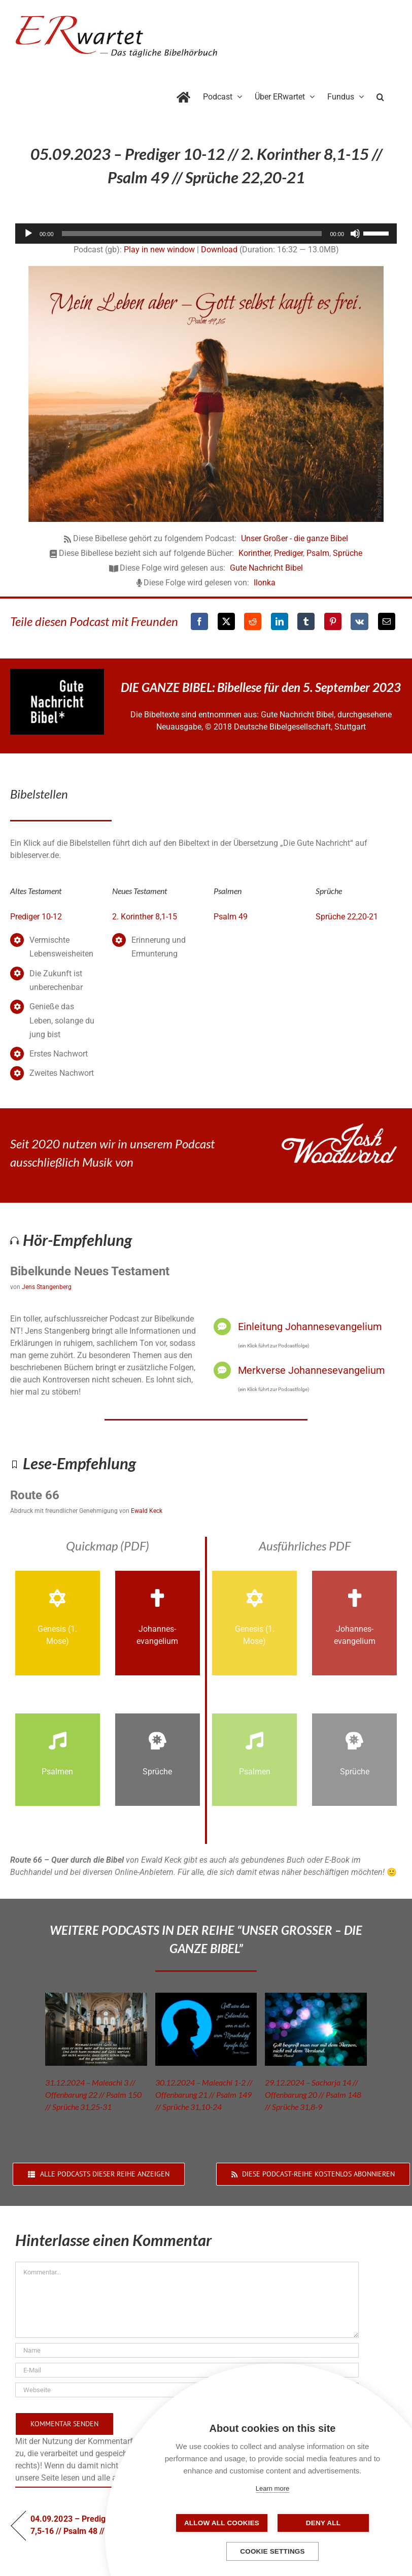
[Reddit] (253, 621)
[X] (226, 621)
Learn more (272, 2488)
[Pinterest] (333, 621)
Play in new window (159, 249)
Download (219, 249)
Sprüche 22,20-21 (347, 916)
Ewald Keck (146, 1510)
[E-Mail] (386, 621)
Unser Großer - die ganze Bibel (294, 538)
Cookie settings (272, 2551)
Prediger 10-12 (36, 916)
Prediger (288, 553)
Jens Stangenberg (47, 1287)
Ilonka (265, 582)
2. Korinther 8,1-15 (144, 916)
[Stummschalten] (355, 233)
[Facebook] (199, 621)
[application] (206, 233)
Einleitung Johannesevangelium (310, 1326)
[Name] (187, 2350)
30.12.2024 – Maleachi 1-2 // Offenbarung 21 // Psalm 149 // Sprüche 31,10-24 (204, 2094)
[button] (380, 95)
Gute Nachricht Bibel (266, 568)
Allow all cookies (221, 2523)
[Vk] (359, 621)
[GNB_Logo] (57, 672)
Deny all (323, 2523)
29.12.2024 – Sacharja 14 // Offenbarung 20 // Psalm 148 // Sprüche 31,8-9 (313, 2094)
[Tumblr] (306, 621)
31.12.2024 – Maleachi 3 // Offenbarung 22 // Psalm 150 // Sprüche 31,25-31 (93, 2094)
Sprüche (347, 553)
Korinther (254, 553)
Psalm (317, 553)
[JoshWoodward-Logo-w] (339, 1127)
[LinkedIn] (279, 621)
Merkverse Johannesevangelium (311, 1370)
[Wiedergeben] (28, 233)
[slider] (192, 233)
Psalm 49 (231, 916)
